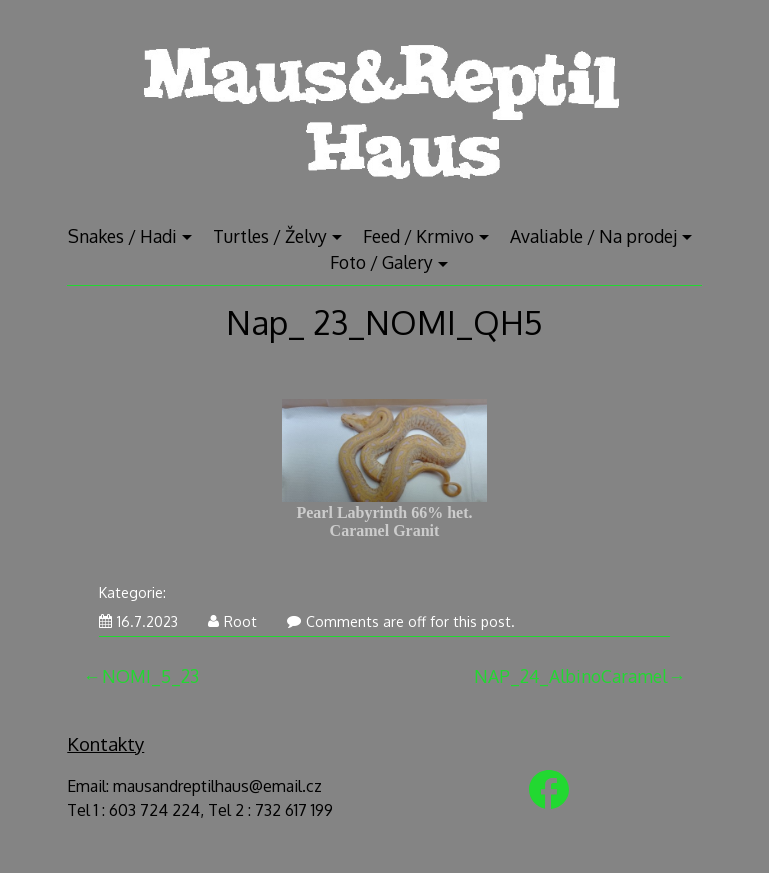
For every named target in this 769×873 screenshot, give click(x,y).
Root (232, 621)
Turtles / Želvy (270, 236)
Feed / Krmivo (418, 236)
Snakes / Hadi (122, 236)
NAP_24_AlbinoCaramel (570, 676)
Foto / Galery (381, 262)
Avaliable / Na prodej (593, 236)
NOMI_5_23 (150, 676)
